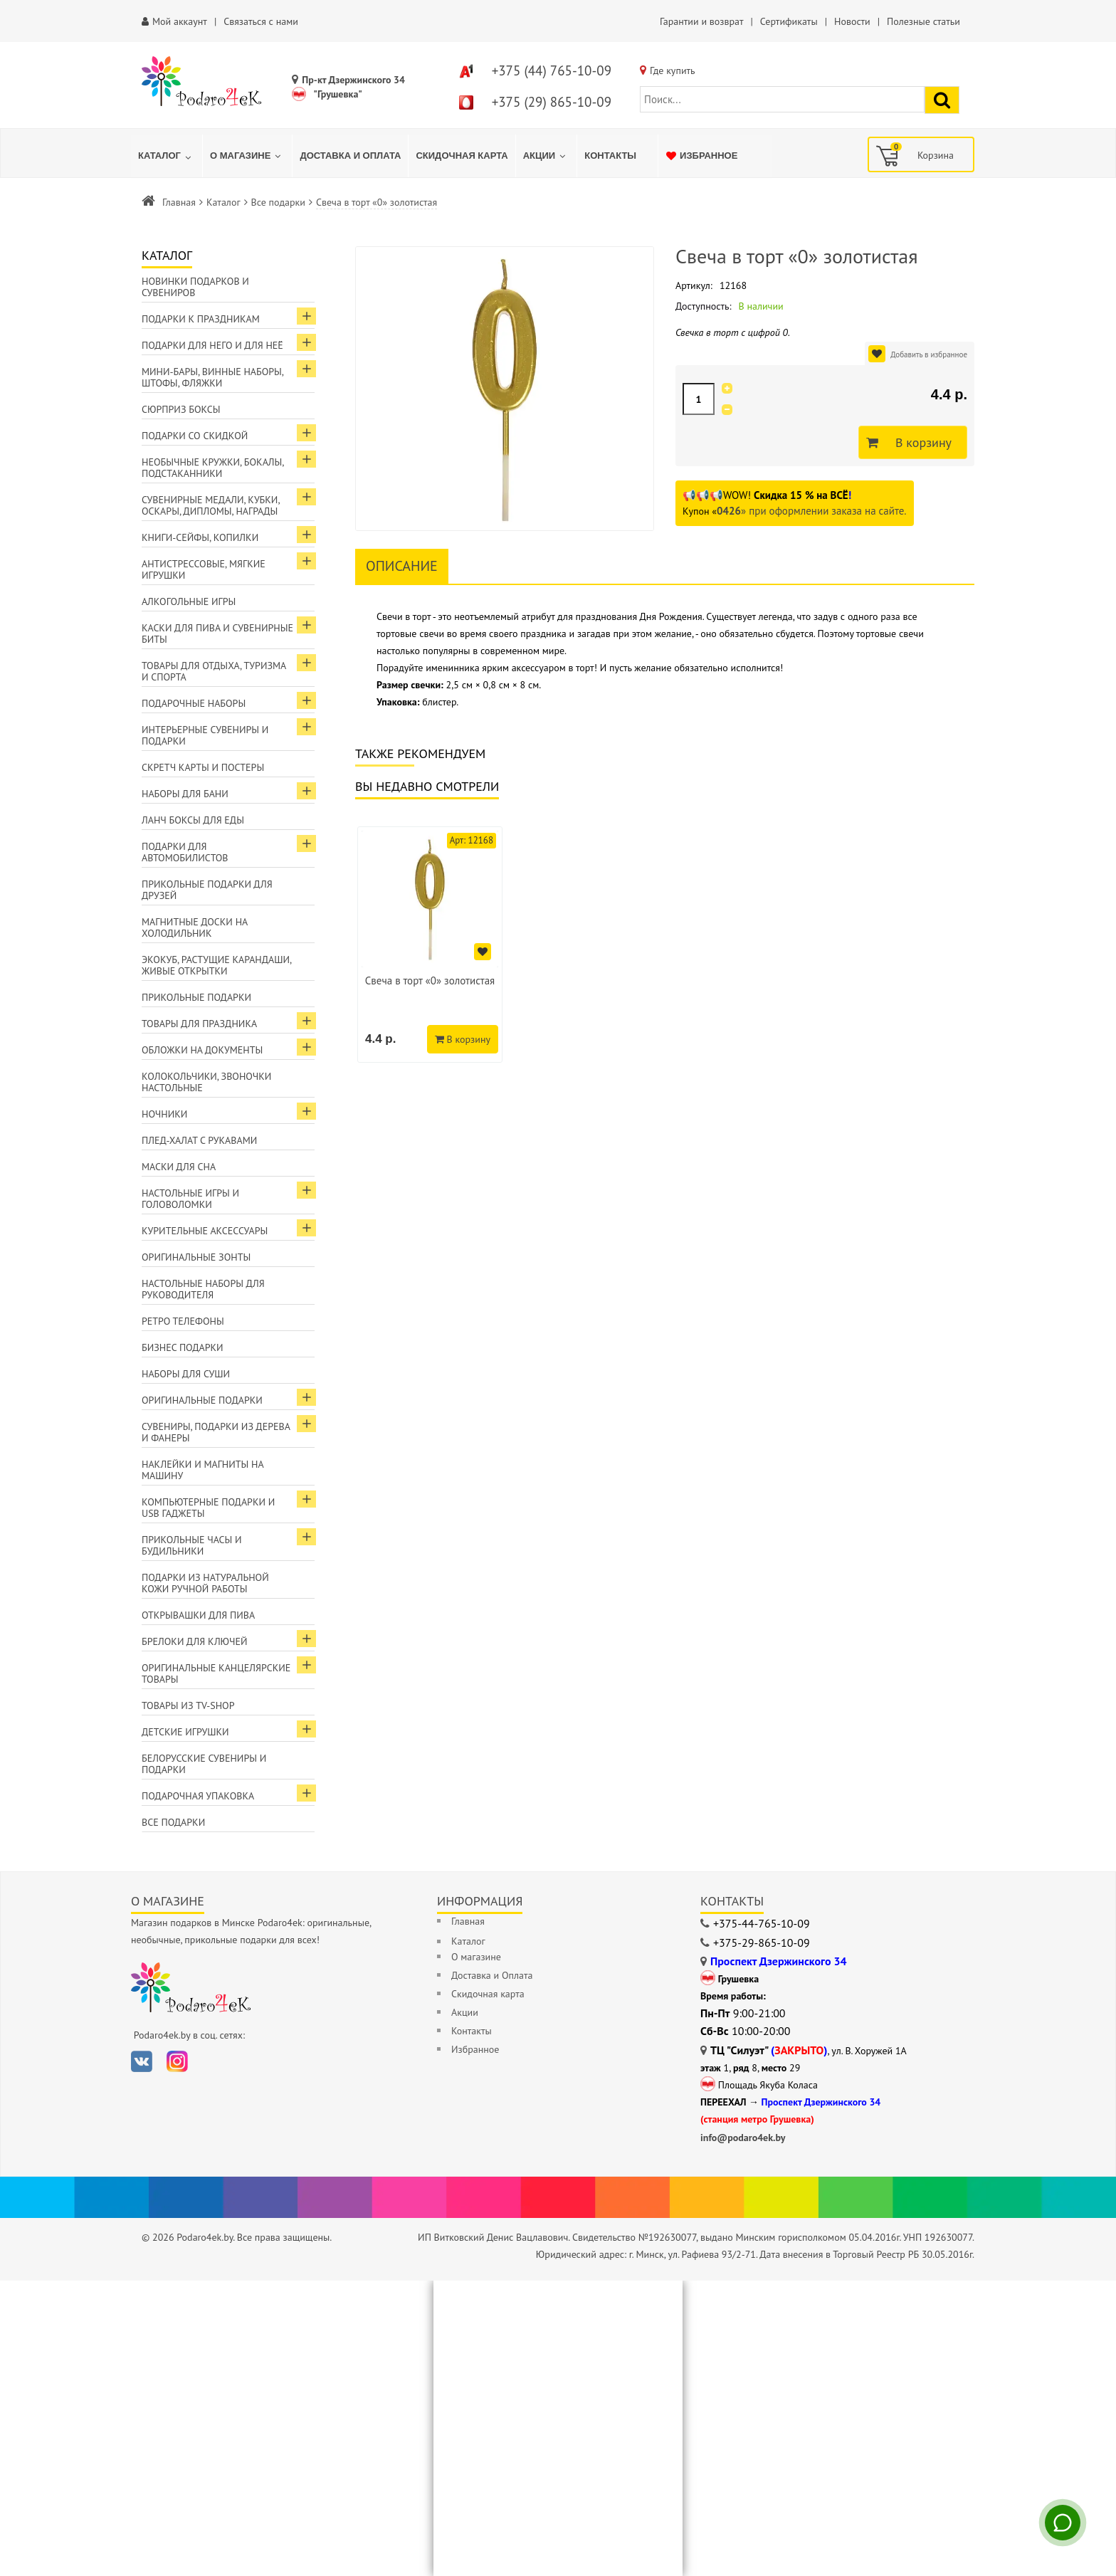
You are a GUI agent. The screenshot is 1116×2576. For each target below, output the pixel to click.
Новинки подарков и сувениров (195, 287)
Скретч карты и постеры (203, 767)
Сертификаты (789, 21)
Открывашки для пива (198, 1615)
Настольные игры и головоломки (190, 1199)
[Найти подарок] (942, 100)
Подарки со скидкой (195, 435)
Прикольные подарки (196, 997)
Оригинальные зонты (196, 1257)
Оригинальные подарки (202, 1400)
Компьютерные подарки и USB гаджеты (208, 1507)
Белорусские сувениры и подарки (204, 1764)
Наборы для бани (185, 793)
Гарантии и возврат (701, 21)
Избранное (475, 2049)
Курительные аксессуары (205, 1230)
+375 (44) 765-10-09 (551, 70)
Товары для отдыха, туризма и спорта (214, 671)
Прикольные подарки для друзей (207, 890)
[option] (429, 944)
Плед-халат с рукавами (199, 1140)
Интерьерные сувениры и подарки (205, 735)
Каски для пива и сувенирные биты (217, 633)
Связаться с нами (260, 21)
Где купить (672, 70)
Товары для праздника (199, 1023)
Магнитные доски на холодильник (195, 927)
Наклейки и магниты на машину (203, 1470)
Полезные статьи (923, 21)
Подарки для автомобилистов (185, 852)
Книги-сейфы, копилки (200, 537)
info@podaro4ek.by (743, 2137)
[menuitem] (166, 156)
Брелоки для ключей (194, 1641)
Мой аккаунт (179, 21)
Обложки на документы (202, 1049)
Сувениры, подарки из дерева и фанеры (216, 1432)
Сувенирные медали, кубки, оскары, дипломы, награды (211, 505)
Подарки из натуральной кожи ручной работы (205, 1583)
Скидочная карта (488, 1993)
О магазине (476, 1956)
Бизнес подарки (182, 1347)
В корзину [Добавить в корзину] (920, 442)
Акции (464, 2012)
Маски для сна (179, 1166)
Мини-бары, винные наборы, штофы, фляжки (213, 377)
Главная (179, 202)
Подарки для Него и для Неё (212, 345)
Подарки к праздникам (201, 318)
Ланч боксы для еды (193, 820)
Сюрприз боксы (181, 409)
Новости (852, 21)
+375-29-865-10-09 (761, 1942)
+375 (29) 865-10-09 (551, 101)
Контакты (471, 2030)
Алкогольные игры (189, 601)
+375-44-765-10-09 (761, 1923)
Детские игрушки (185, 1731)
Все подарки (278, 202)
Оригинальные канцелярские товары (216, 1673)
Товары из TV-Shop (188, 1705)
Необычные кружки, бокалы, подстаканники (213, 468)
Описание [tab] (402, 566)
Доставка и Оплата (491, 1975)
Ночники (164, 1114)
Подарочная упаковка (198, 1795)
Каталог (223, 202)
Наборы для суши (186, 1373)
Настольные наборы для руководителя (203, 1289)
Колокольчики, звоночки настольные (206, 1082)
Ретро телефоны (183, 1321)
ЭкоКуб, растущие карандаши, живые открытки (217, 965)
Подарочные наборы (194, 703)
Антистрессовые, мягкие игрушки (203, 569)
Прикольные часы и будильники (192, 1545)
